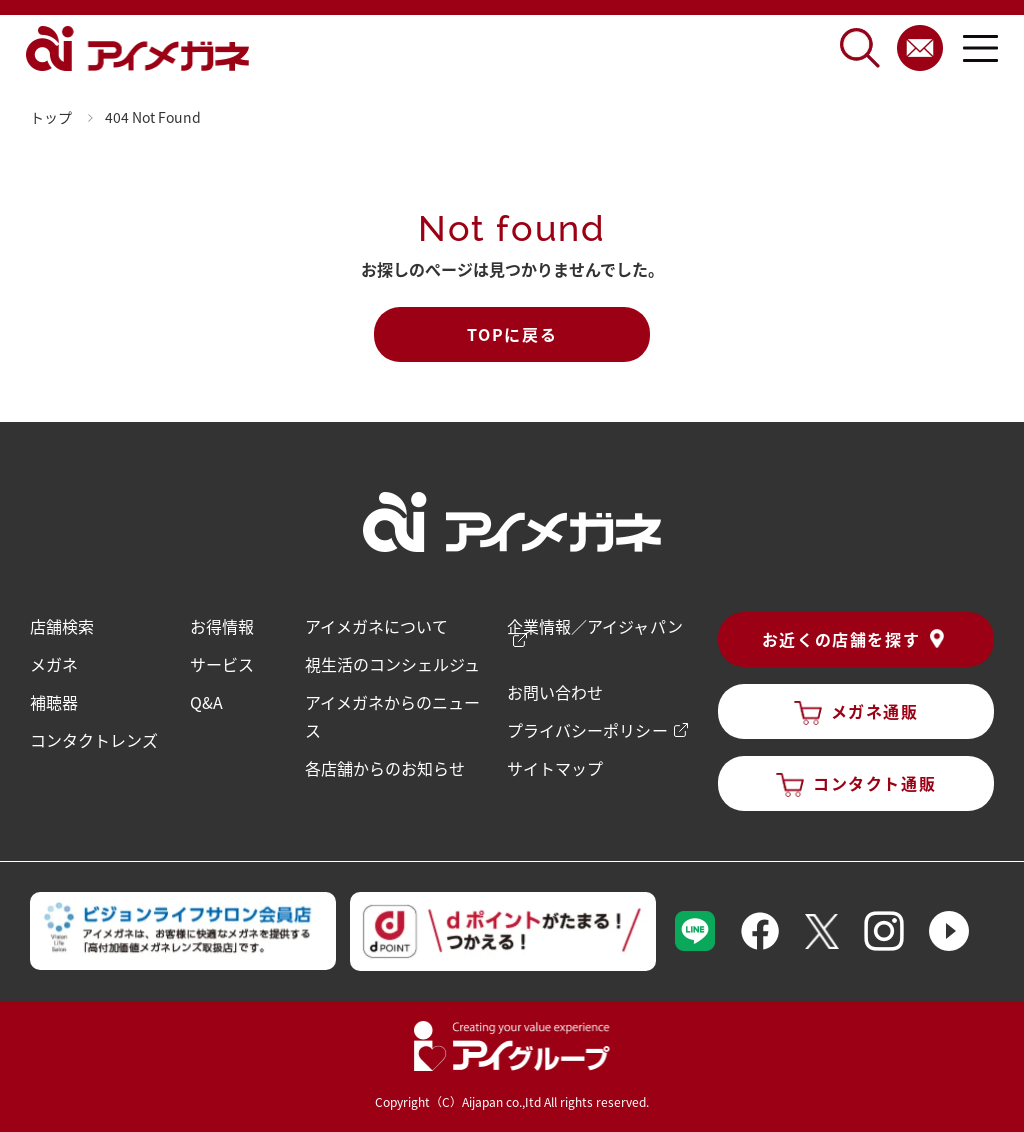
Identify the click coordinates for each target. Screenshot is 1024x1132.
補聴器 (54, 702)
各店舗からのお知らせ (385, 768)
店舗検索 (62, 626)
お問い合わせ (555, 692)
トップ (51, 117)
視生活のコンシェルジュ (392, 664)
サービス (222, 664)
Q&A (206, 702)
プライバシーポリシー (587, 730)
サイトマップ (555, 768)
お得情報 (222, 626)
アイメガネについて (376, 626)
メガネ (54, 664)
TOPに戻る (512, 334)
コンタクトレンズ (94, 740)
